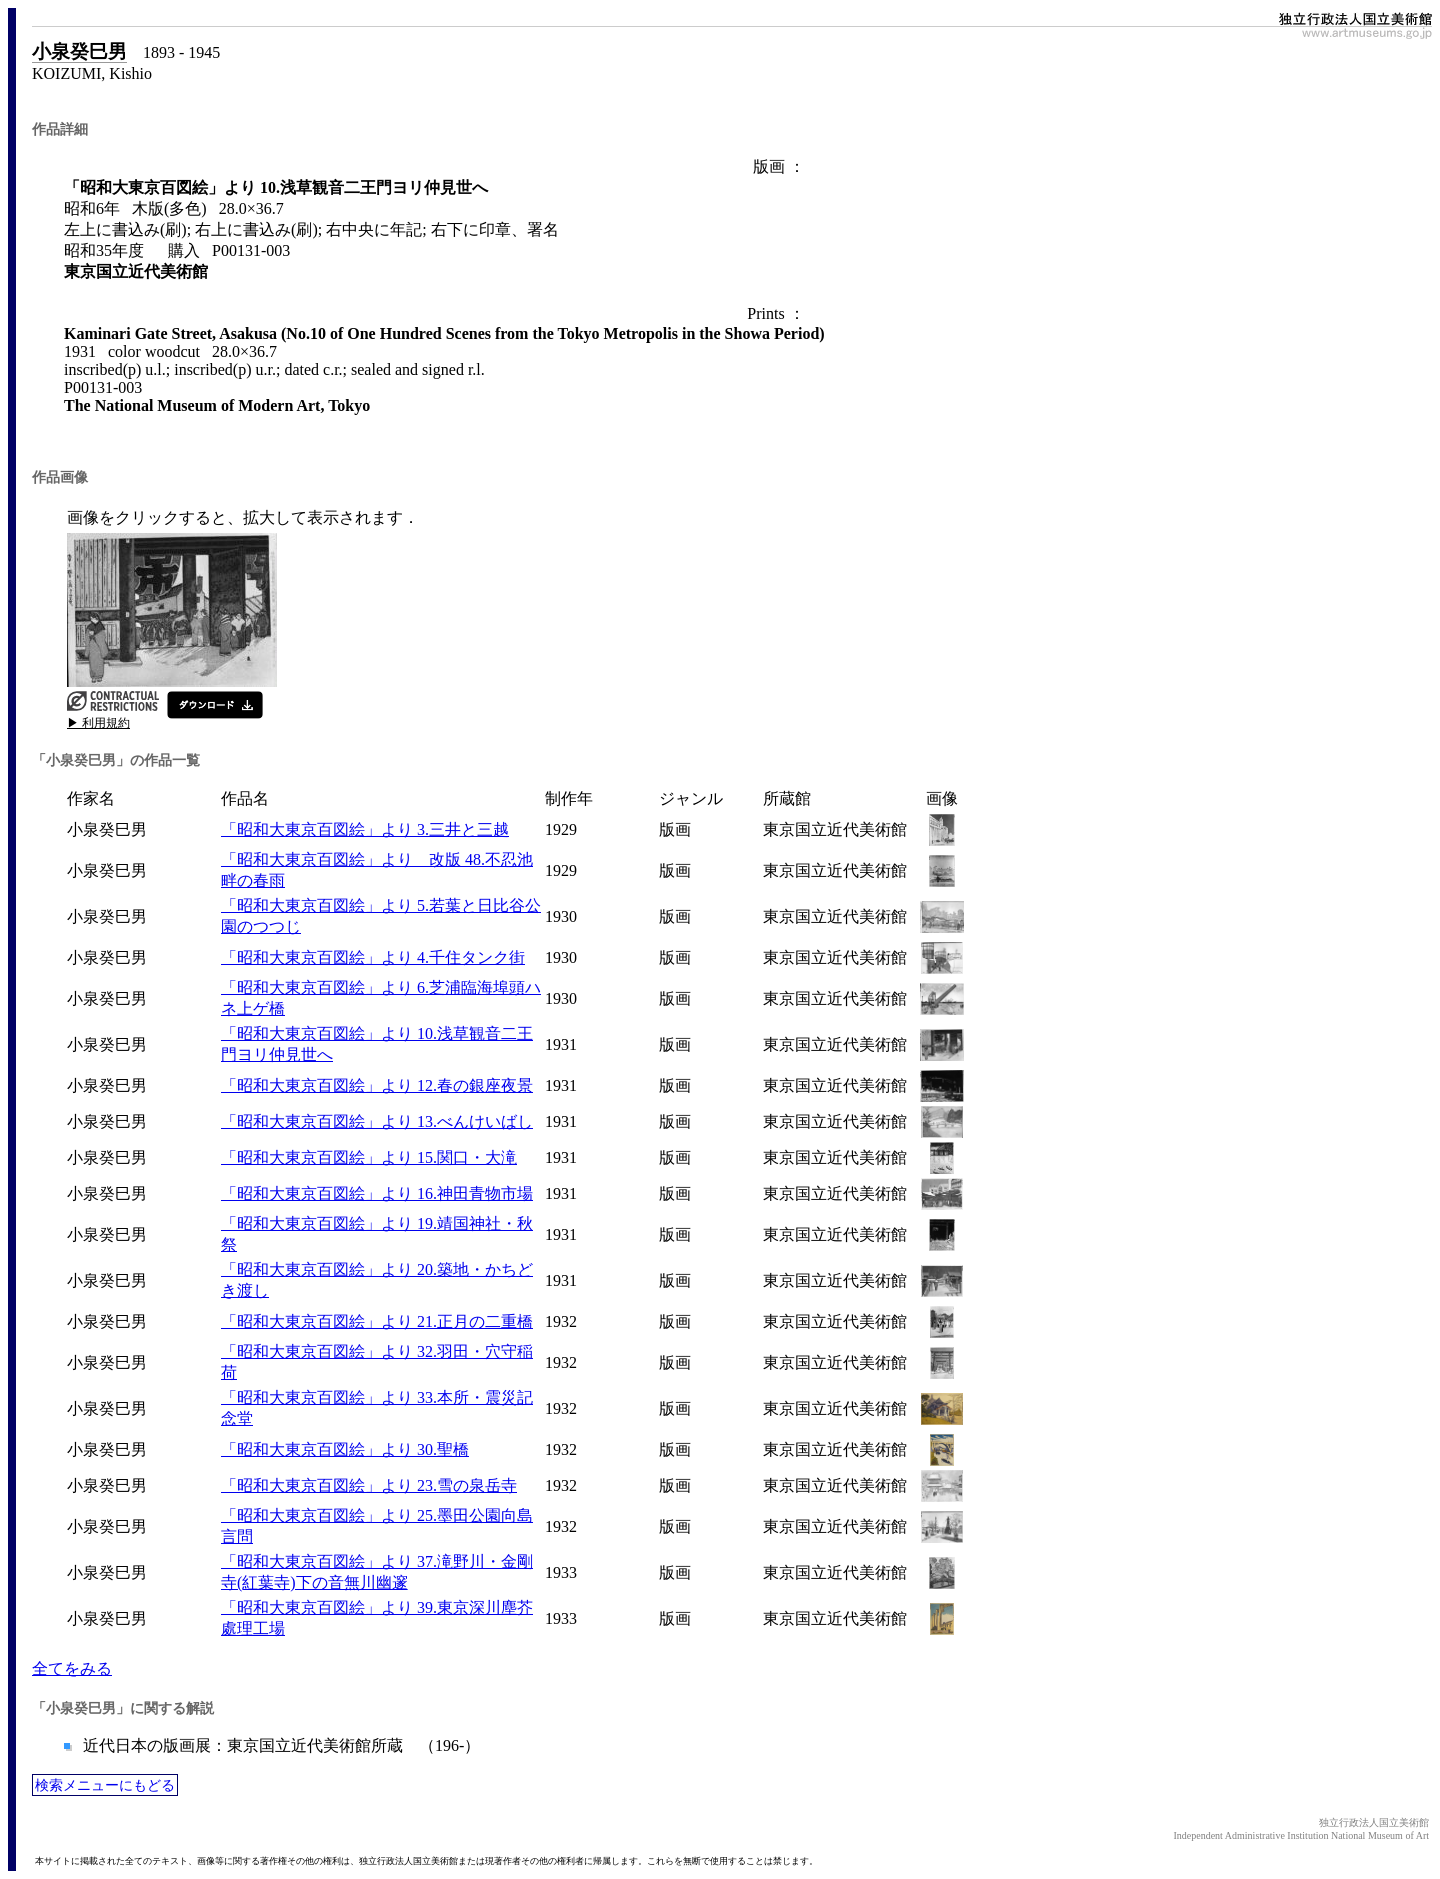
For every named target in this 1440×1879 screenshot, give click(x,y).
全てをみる (72, 1668)
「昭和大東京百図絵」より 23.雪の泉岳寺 (369, 1485)
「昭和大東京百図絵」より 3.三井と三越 (365, 829)
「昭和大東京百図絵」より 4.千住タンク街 (373, 957)
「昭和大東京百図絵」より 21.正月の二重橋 (377, 1321)
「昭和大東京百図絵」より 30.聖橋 (345, 1449)
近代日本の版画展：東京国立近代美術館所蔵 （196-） (279, 1745)
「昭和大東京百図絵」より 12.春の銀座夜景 (377, 1085)
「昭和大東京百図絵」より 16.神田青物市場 (377, 1193)
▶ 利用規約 (98, 723)
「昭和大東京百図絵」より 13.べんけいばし (377, 1121)
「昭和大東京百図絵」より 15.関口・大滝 (369, 1157)
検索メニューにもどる (105, 1785)
